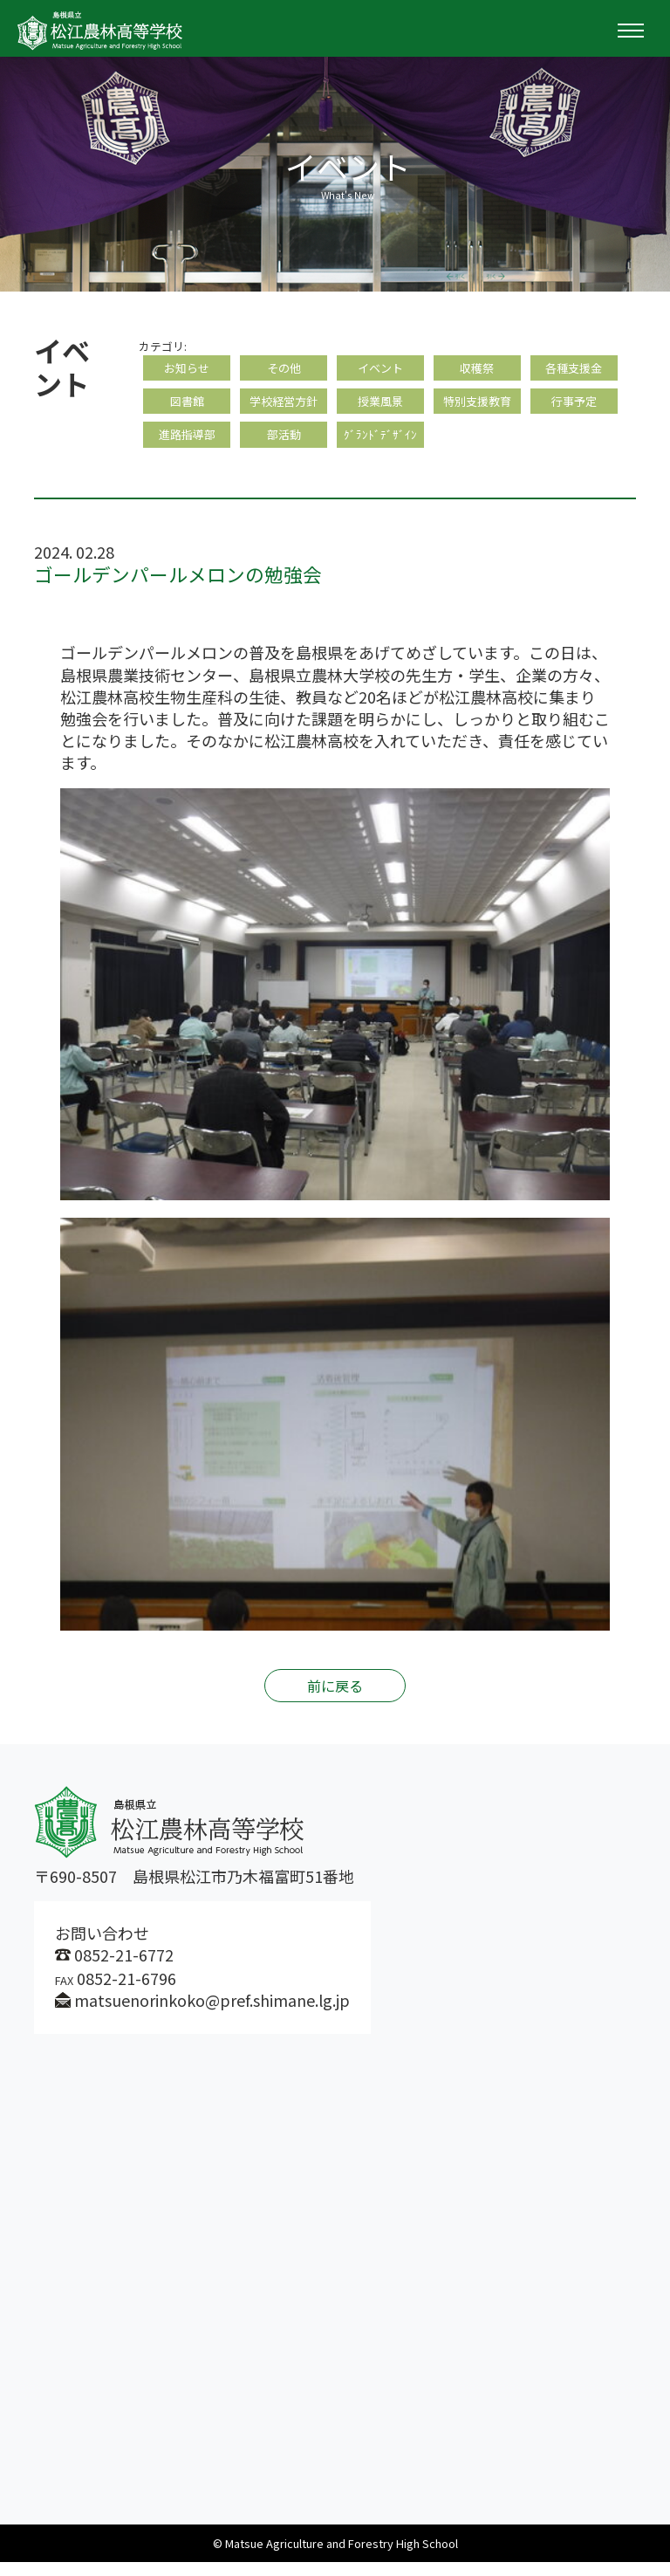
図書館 (186, 408)
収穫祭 (477, 370)
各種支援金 (574, 370)
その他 (283, 370)
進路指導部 (186, 445)
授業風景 (380, 408)
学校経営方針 (283, 408)
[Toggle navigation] (631, 30)
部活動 (283, 445)
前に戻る (335, 1699)
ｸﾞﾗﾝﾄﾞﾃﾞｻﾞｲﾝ (380, 445)
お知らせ (186, 370)
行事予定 (574, 408)
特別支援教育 (477, 408)
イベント (380, 370)
